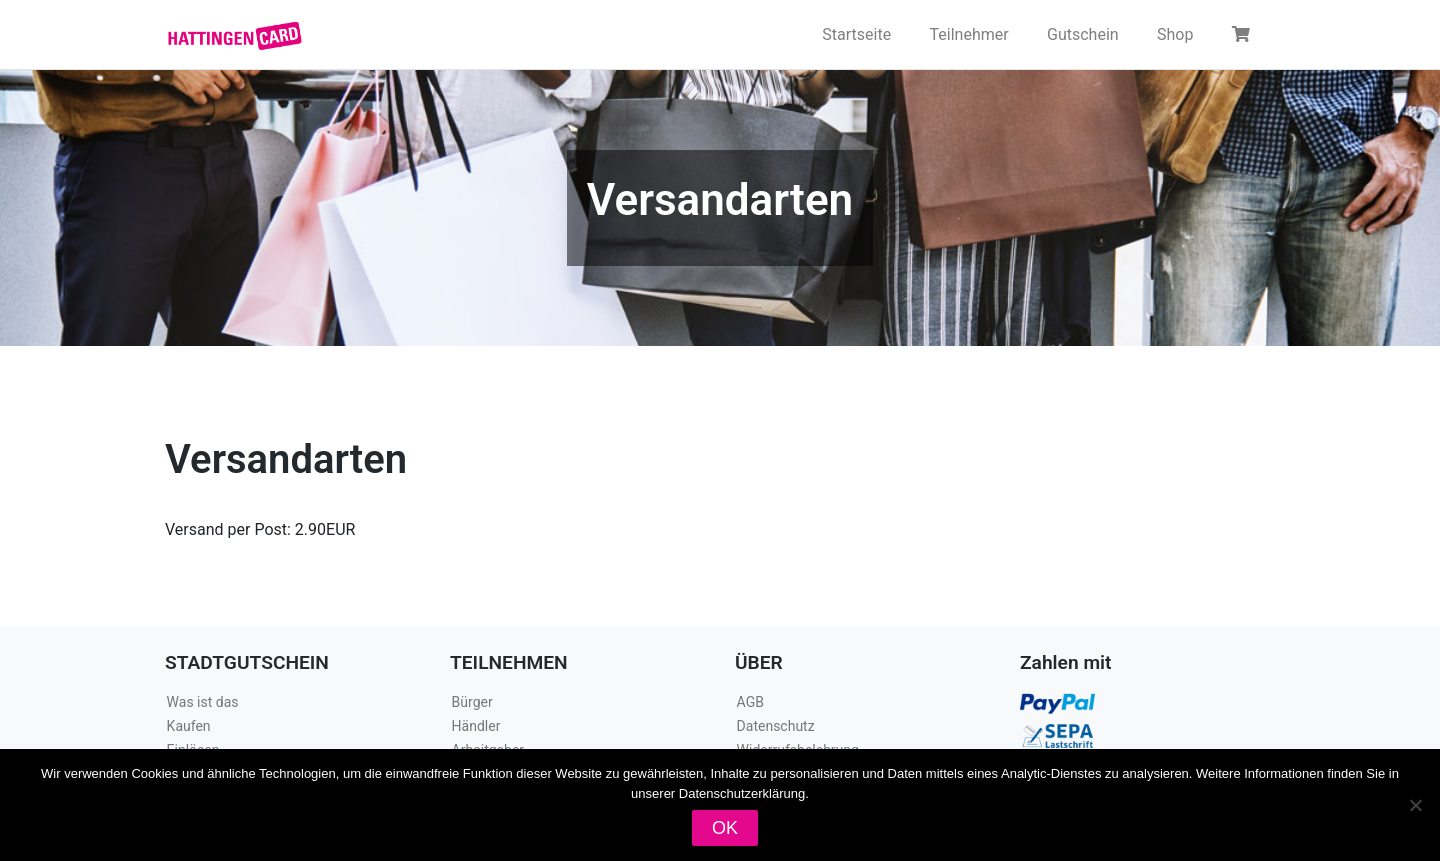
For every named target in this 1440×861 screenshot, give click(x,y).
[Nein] (1415, 805)
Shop (1175, 34)
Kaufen (189, 726)
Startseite (856, 34)
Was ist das (203, 702)
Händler (476, 726)
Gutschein (1083, 34)
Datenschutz (776, 726)
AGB (750, 702)
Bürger (472, 702)
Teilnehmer (969, 34)
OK (725, 828)
